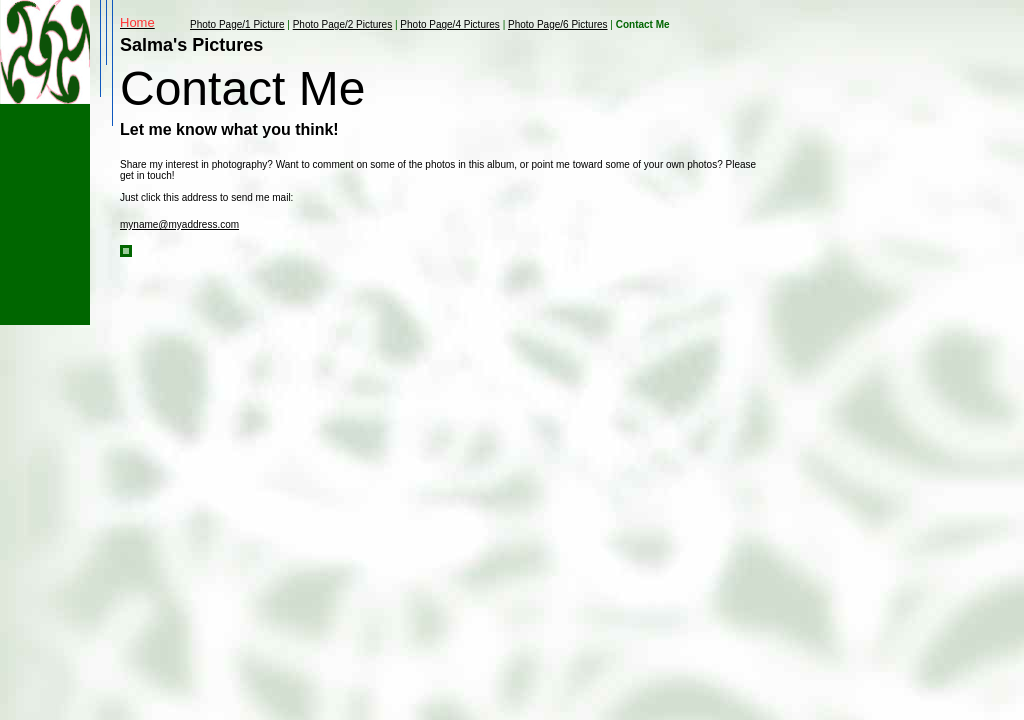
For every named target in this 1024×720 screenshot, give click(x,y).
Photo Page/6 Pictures (558, 24)
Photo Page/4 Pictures (450, 24)
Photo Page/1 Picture (237, 24)
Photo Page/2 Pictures (343, 24)
